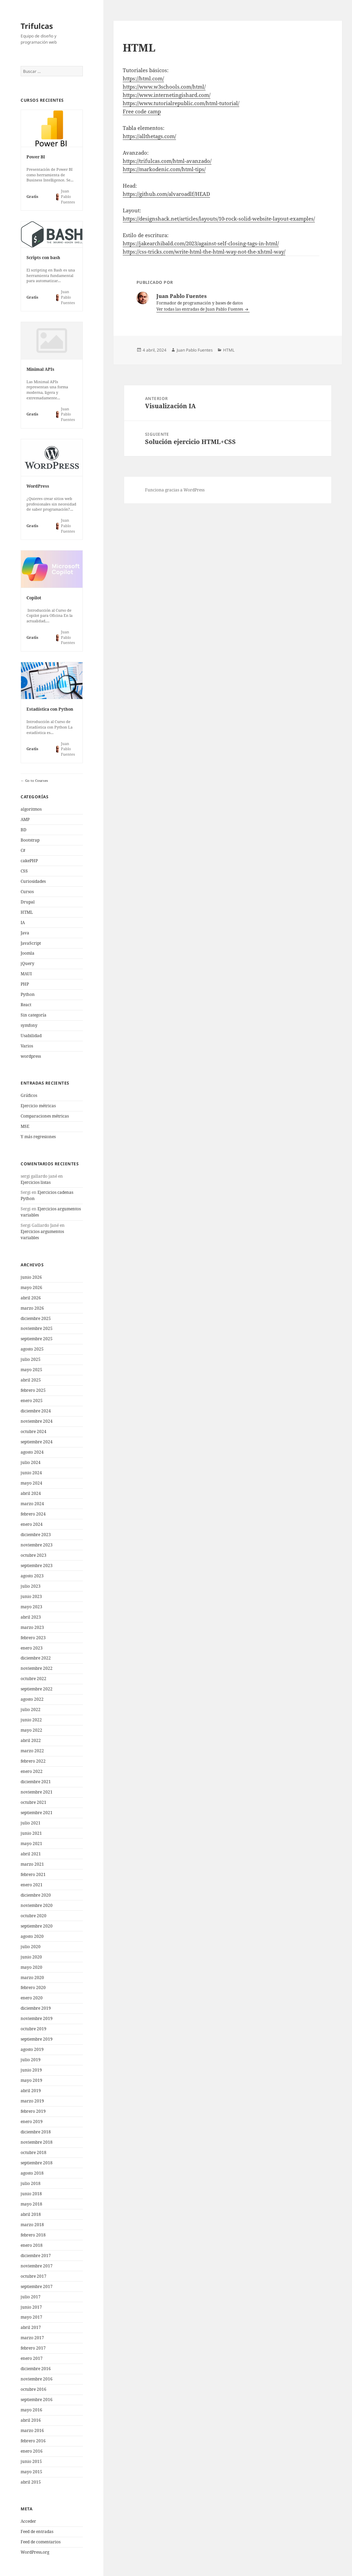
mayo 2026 (31, 1287)
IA (23, 922)
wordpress (31, 1056)
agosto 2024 (32, 1452)
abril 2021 (31, 1854)
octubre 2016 (33, 2389)
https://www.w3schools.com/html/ (164, 86)
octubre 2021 (33, 1802)
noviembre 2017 (37, 2266)
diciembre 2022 (36, 1658)
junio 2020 (31, 1957)
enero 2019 (32, 2121)
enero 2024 (32, 1524)
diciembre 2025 (36, 1318)
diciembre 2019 (36, 2008)
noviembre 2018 (37, 2142)
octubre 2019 (33, 2029)
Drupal (28, 902)
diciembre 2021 (36, 1782)
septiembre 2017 (37, 2286)
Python (28, 994)
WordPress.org (35, 2552)
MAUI (26, 974)
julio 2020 (31, 1947)
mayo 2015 (31, 2472)
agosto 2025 (32, 1349)
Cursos (27, 892)
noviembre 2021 (37, 1792)
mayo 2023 (31, 1607)
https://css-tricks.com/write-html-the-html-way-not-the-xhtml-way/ (204, 251)
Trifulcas (37, 26)
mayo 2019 (31, 2080)
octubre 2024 (33, 1431)
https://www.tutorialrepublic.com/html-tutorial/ (181, 103)
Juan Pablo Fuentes (195, 350)
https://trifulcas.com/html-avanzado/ (167, 160)
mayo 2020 (31, 1967)
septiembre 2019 (37, 2039)
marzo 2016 (32, 2430)
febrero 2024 (33, 1514)
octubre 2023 (33, 1555)
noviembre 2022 (37, 1668)
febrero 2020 (33, 1987)
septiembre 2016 (37, 2399)
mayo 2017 (31, 2317)
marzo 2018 (32, 2225)
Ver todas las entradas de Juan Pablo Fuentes (200, 309)
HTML (27, 912)
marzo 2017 (32, 2338)
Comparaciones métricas (45, 1116)
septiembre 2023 (37, 1565)
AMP (25, 819)
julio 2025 (31, 1359)
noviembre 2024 (37, 1421)
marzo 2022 (32, 1751)
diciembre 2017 (36, 2255)
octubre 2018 (33, 2152)
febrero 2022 (33, 1761)
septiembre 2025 (37, 1339)
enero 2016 (32, 2451)
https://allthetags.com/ (149, 136)
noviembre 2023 (37, 1545)
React (26, 1005)
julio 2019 (31, 2060)
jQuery (27, 963)
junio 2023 (31, 1596)
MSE (25, 1126)
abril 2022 (31, 1740)
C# (23, 850)
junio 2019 (31, 2070)
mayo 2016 (31, 2410)
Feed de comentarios (40, 2542)
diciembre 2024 (36, 1411)
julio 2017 (31, 2297)
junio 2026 (31, 1277)
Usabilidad (31, 1036)
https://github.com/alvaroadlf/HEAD (166, 193)
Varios (27, 1046)
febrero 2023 (33, 1638)
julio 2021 (31, 1823)
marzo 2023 (32, 1627)
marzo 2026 (32, 1308)
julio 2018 (31, 2183)
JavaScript (31, 943)
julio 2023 (31, 1586)
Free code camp (142, 111)
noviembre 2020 (37, 1905)
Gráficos (29, 1095)
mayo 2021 (31, 1843)
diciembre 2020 (36, 1895)
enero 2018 (32, 2245)
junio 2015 (31, 2461)
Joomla (27, 953)
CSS (24, 871)
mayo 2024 (31, 1483)
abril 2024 (31, 1493)
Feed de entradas (37, 2531)
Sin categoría (33, 1015)
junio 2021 (31, 1833)
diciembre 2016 (36, 2369)
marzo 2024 (32, 1504)
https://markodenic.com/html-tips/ (164, 169)
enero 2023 (32, 1648)
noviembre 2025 (37, 1328)
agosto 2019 (32, 2049)
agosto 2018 (32, 2173)
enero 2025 (32, 1400)
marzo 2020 (32, 1977)
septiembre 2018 (37, 2163)
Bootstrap (30, 840)
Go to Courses (36, 780)
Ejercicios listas (36, 1182)
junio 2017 (31, 2307)
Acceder (28, 2521)
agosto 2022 (32, 1699)
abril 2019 (31, 2091)
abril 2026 (31, 1298)
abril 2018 (31, 2214)
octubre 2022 (33, 1678)
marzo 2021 (32, 1864)
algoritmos (31, 809)
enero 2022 (32, 1771)
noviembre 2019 (37, 2018)
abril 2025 (31, 1380)
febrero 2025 (33, 1390)
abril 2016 (31, 2420)
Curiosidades (33, 881)
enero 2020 (32, 1998)
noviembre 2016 (37, 2379)
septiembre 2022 (37, 1689)
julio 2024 (31, 1462)
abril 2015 (31, 2482)
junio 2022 (31, 1720)
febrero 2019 (33, 2111)
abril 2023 (31, 1617)
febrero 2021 (33, 1874)
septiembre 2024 (37, 1442)
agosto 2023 (32, 1576)
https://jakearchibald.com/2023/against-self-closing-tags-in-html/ (201, 243)
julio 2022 (31, 1709)
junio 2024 (31, 1473)
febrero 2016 (33, 2441)
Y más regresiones (38, 1137)
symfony (29, 1025)
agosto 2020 (32, 1936)
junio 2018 (31, 2194)
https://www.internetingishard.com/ (166, 94)
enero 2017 (32, 2358)
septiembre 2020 (37, 1926)
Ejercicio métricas (38, 1106)
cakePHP (29, 861)
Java (25, 933)
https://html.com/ (143, 78)
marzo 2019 (32, 2101)
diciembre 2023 (36, 1534)
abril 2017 (31, 2327)
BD (23, 830)
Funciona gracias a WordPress (175, 490)
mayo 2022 (31, 1730)
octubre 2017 (33, 2276)
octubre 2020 (33, 1916)
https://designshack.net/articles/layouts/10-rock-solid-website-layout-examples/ (219, 218)
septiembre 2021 (37, 1813)
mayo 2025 (31, 1370)
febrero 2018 (33, 2235)
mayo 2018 (31, 2204)
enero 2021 (32, 1885)
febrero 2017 (33, 2348)
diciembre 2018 (36, 2132)
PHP (25, 984)
